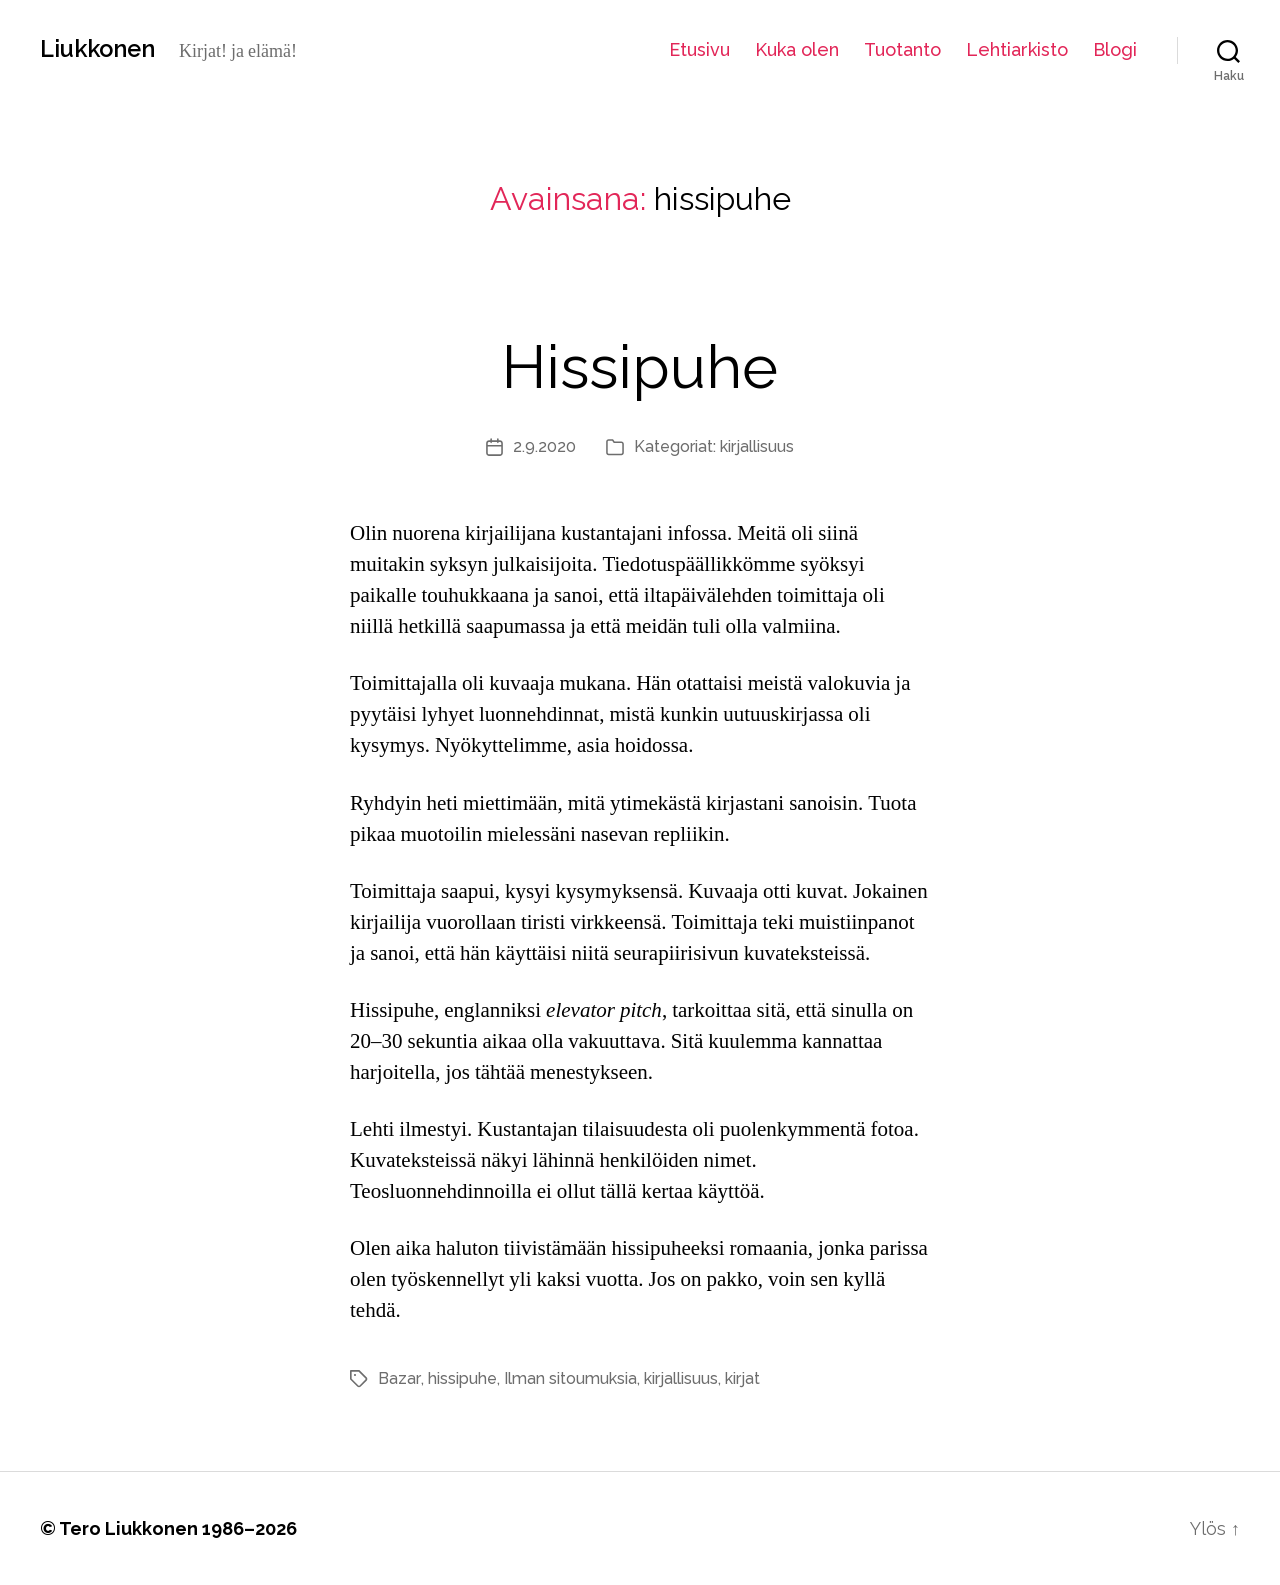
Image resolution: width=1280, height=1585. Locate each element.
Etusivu (699, 49)
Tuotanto (902, 49)
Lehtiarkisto (1017, 49)
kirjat (740, 1378)
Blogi (1115, 49)
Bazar (398, 1378)
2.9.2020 (544, 446)
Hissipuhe (640, 365)
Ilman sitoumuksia (568, 1378)
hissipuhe (460, 1378)
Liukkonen (100, 49)
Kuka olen (797, 49)
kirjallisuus (757, 446)
